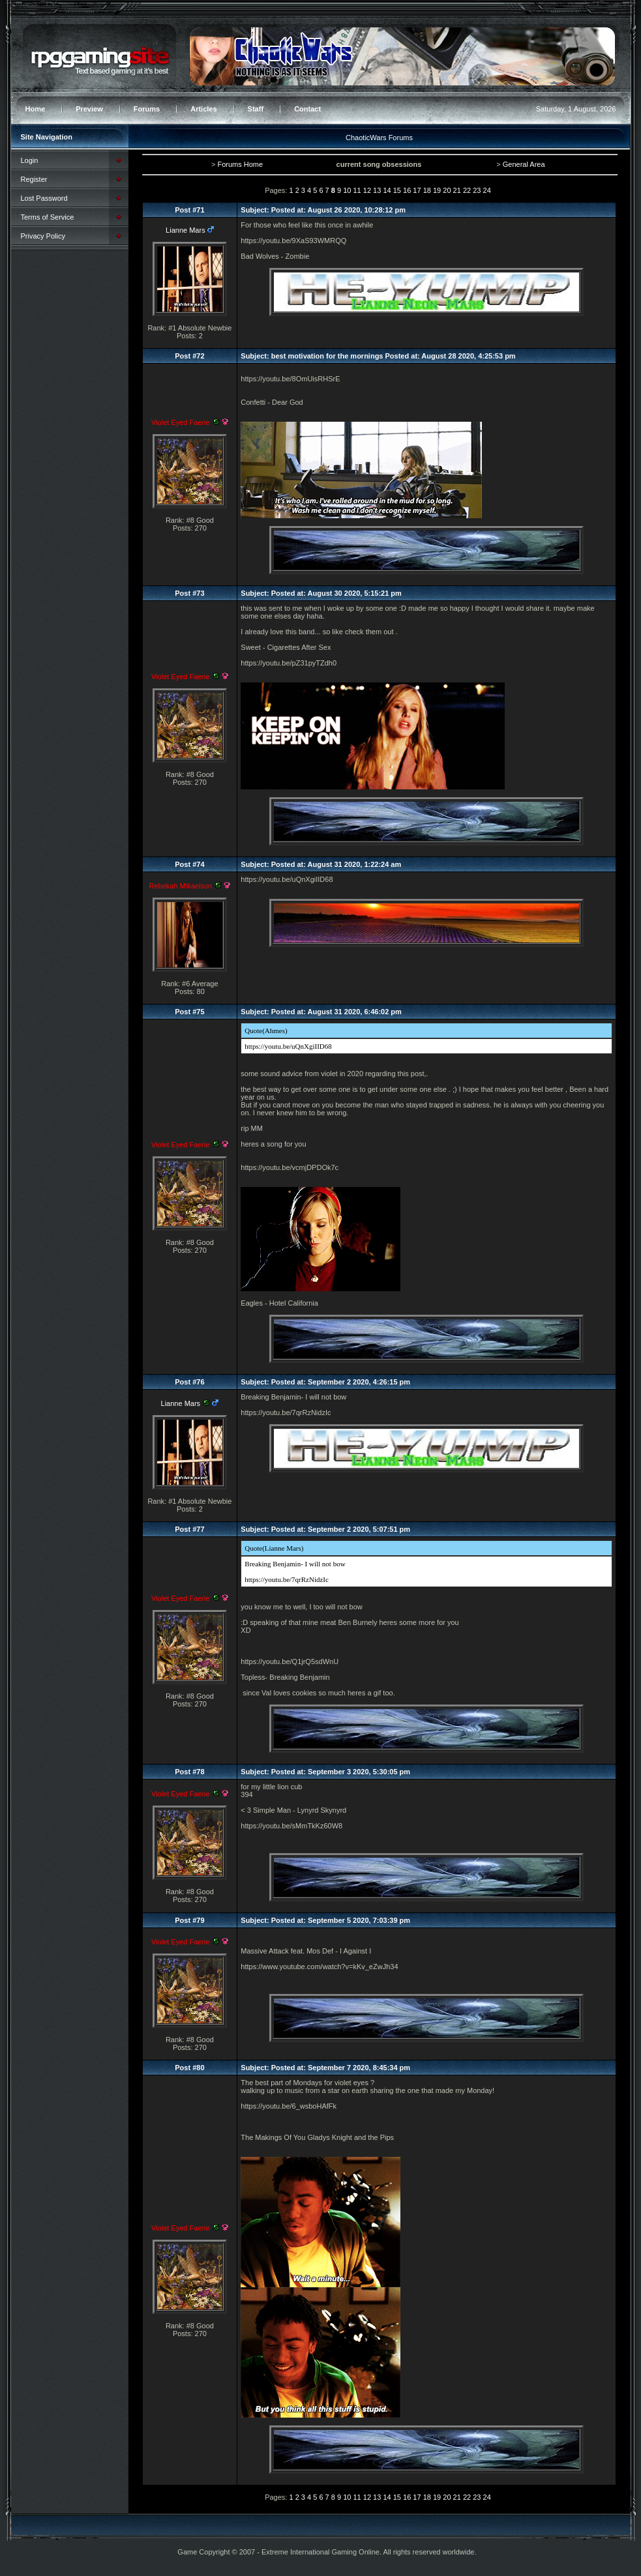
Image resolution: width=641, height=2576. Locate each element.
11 (357, 190)
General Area (524, 164)
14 (387, 190)
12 (367, 190)
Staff (255, 109)
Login (29, 160)
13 (377, 190)
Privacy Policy (43, 236)
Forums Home (240, 164)
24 (487, 190)
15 (397, 190)
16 (407, 190)
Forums (147, 109)
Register (34, 179)
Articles (203, 109)
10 (347, 190)
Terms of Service (47, 217)
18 (427, 190)
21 (457, 190)
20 (447, 190)
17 (417, 190)
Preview (89, 109)
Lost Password (44, 198)
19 (437, 190)
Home (35, 109)
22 (467, 190)
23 (477, 190)
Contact (307, 109)
